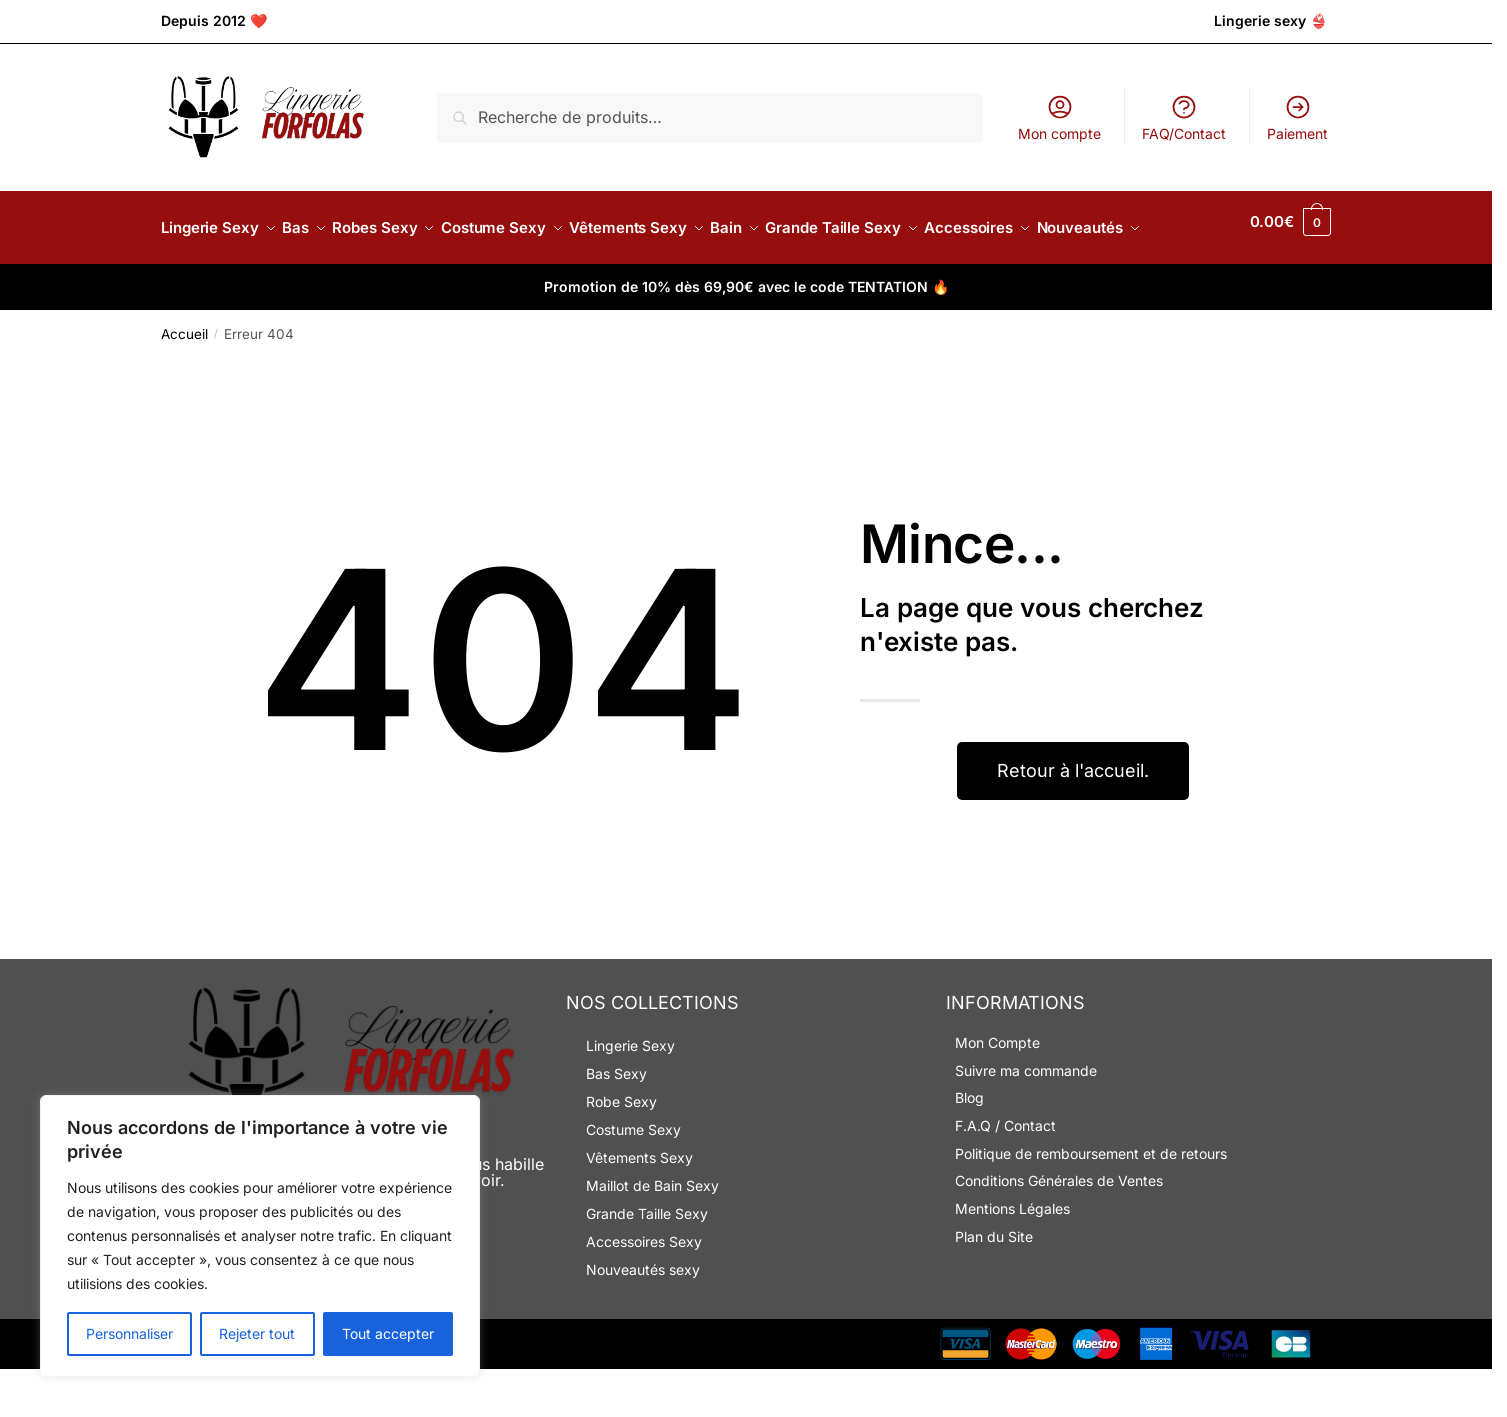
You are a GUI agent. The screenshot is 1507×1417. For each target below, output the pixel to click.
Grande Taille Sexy (647, 1261)
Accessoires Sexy (644, 1289)
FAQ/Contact (1184, 117)
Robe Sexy (621, 1149)
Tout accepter (388, 1333)
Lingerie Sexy (630, 1093)
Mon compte (1059, 117)
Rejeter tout (257, 1333)
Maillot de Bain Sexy (652, 1233)
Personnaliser (129, 1333)
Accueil (184, 382)
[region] (260, 1236)
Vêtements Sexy (639, 1205)
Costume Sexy (633, 1177)
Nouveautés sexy (643, 1317)
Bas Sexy (616, 1121)
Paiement (1297, 117)
